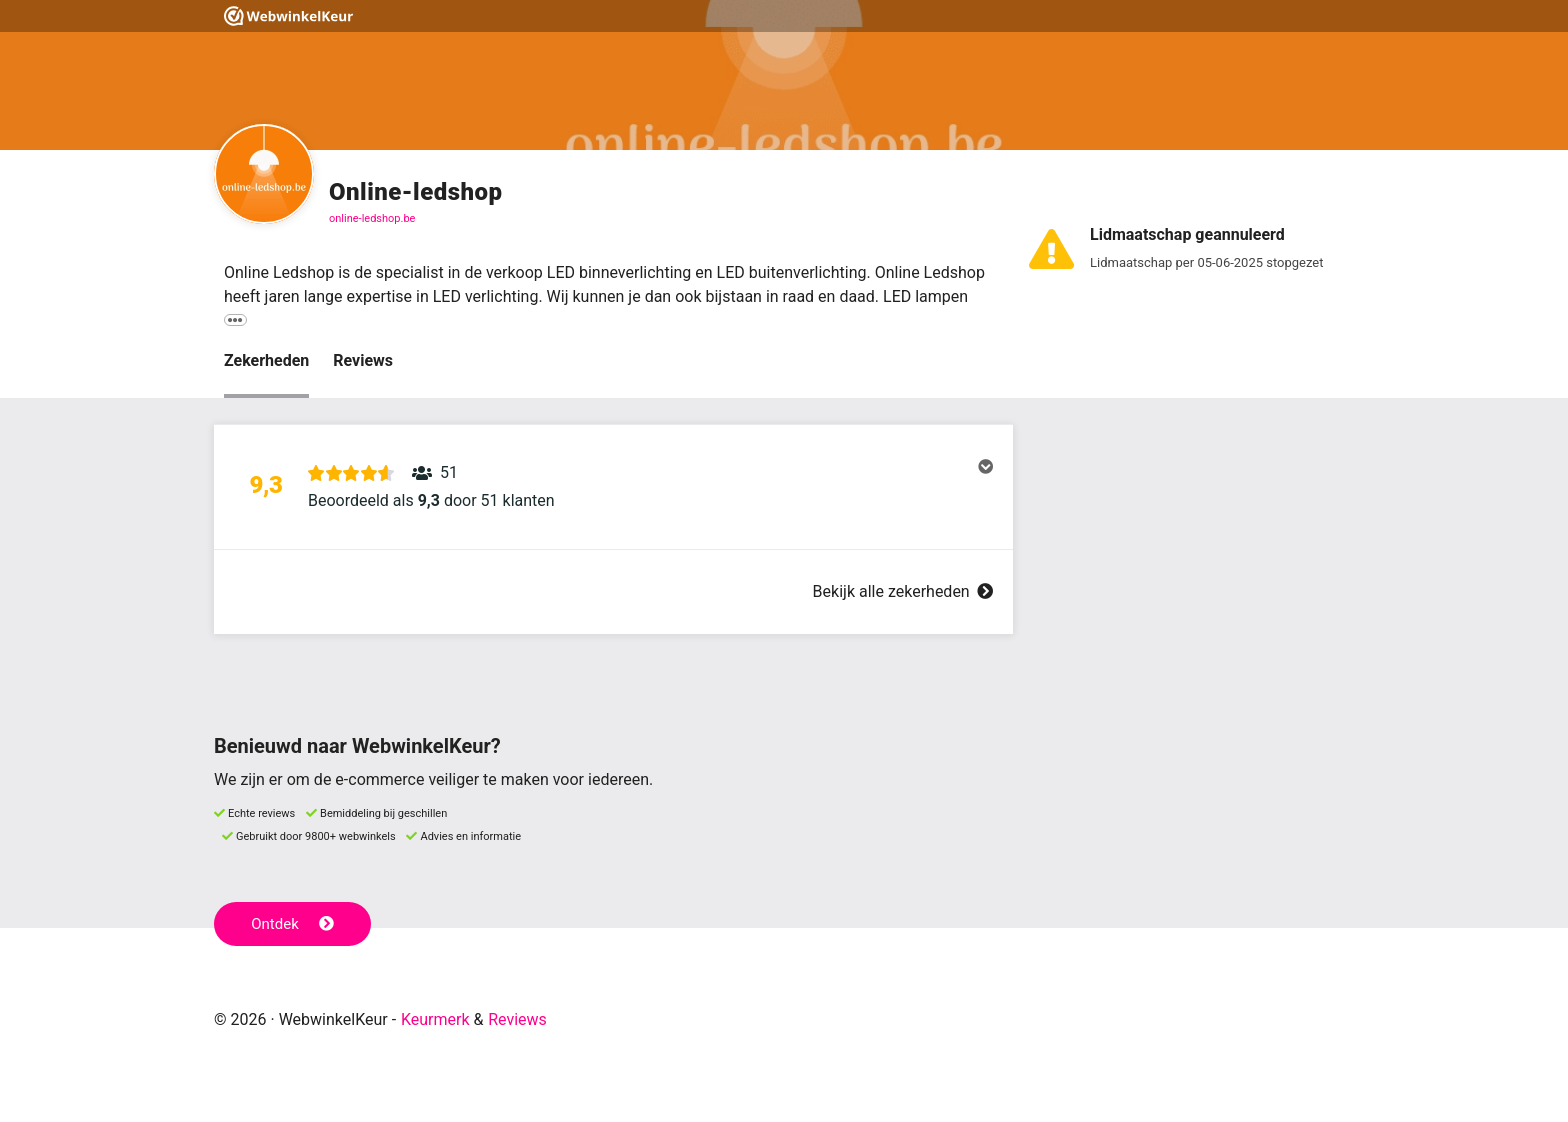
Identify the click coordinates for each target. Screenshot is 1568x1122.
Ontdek (292, 924)
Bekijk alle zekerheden (903, 591)
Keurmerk (435, 1019)
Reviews (363, 360)
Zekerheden (266, 360)
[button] (613, 487)
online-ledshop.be (372, 218)
